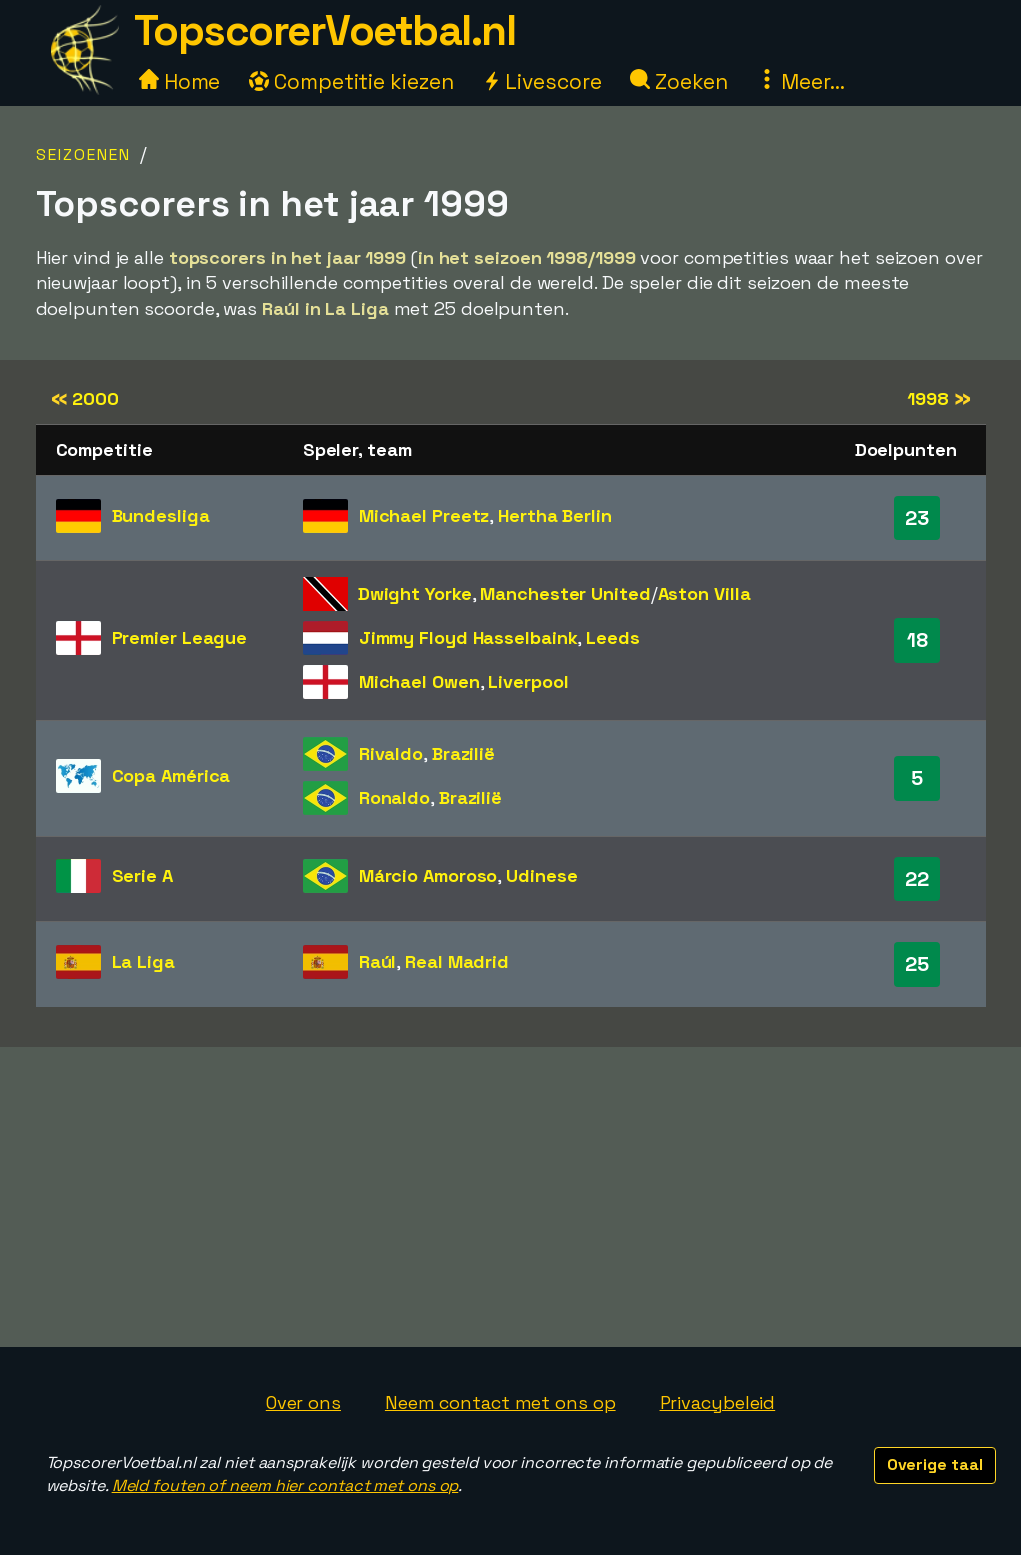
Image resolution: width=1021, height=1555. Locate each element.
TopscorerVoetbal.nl (325, 30)
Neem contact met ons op (500, 1402)
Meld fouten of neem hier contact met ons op (285, 1485)
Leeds (613, 637)
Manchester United (565, 593)
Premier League (180, 637)
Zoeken (678, 81)
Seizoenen (83, 154)
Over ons (303, 1402)
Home (180, 81)
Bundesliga (161, 515)
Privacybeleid (718, 1402)
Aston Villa (704, 593)
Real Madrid (457, 961)
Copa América (171, 775)
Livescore (541, 81)
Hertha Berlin (555, 515)
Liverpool (528, 681)
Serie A (142, 875)
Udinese (541, 875)
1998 (938, 398)
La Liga (143, 961)
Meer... (801, 81)
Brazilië (463, 753)
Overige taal (935, 1464)
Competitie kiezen (351, 81)
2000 (85, 398)
